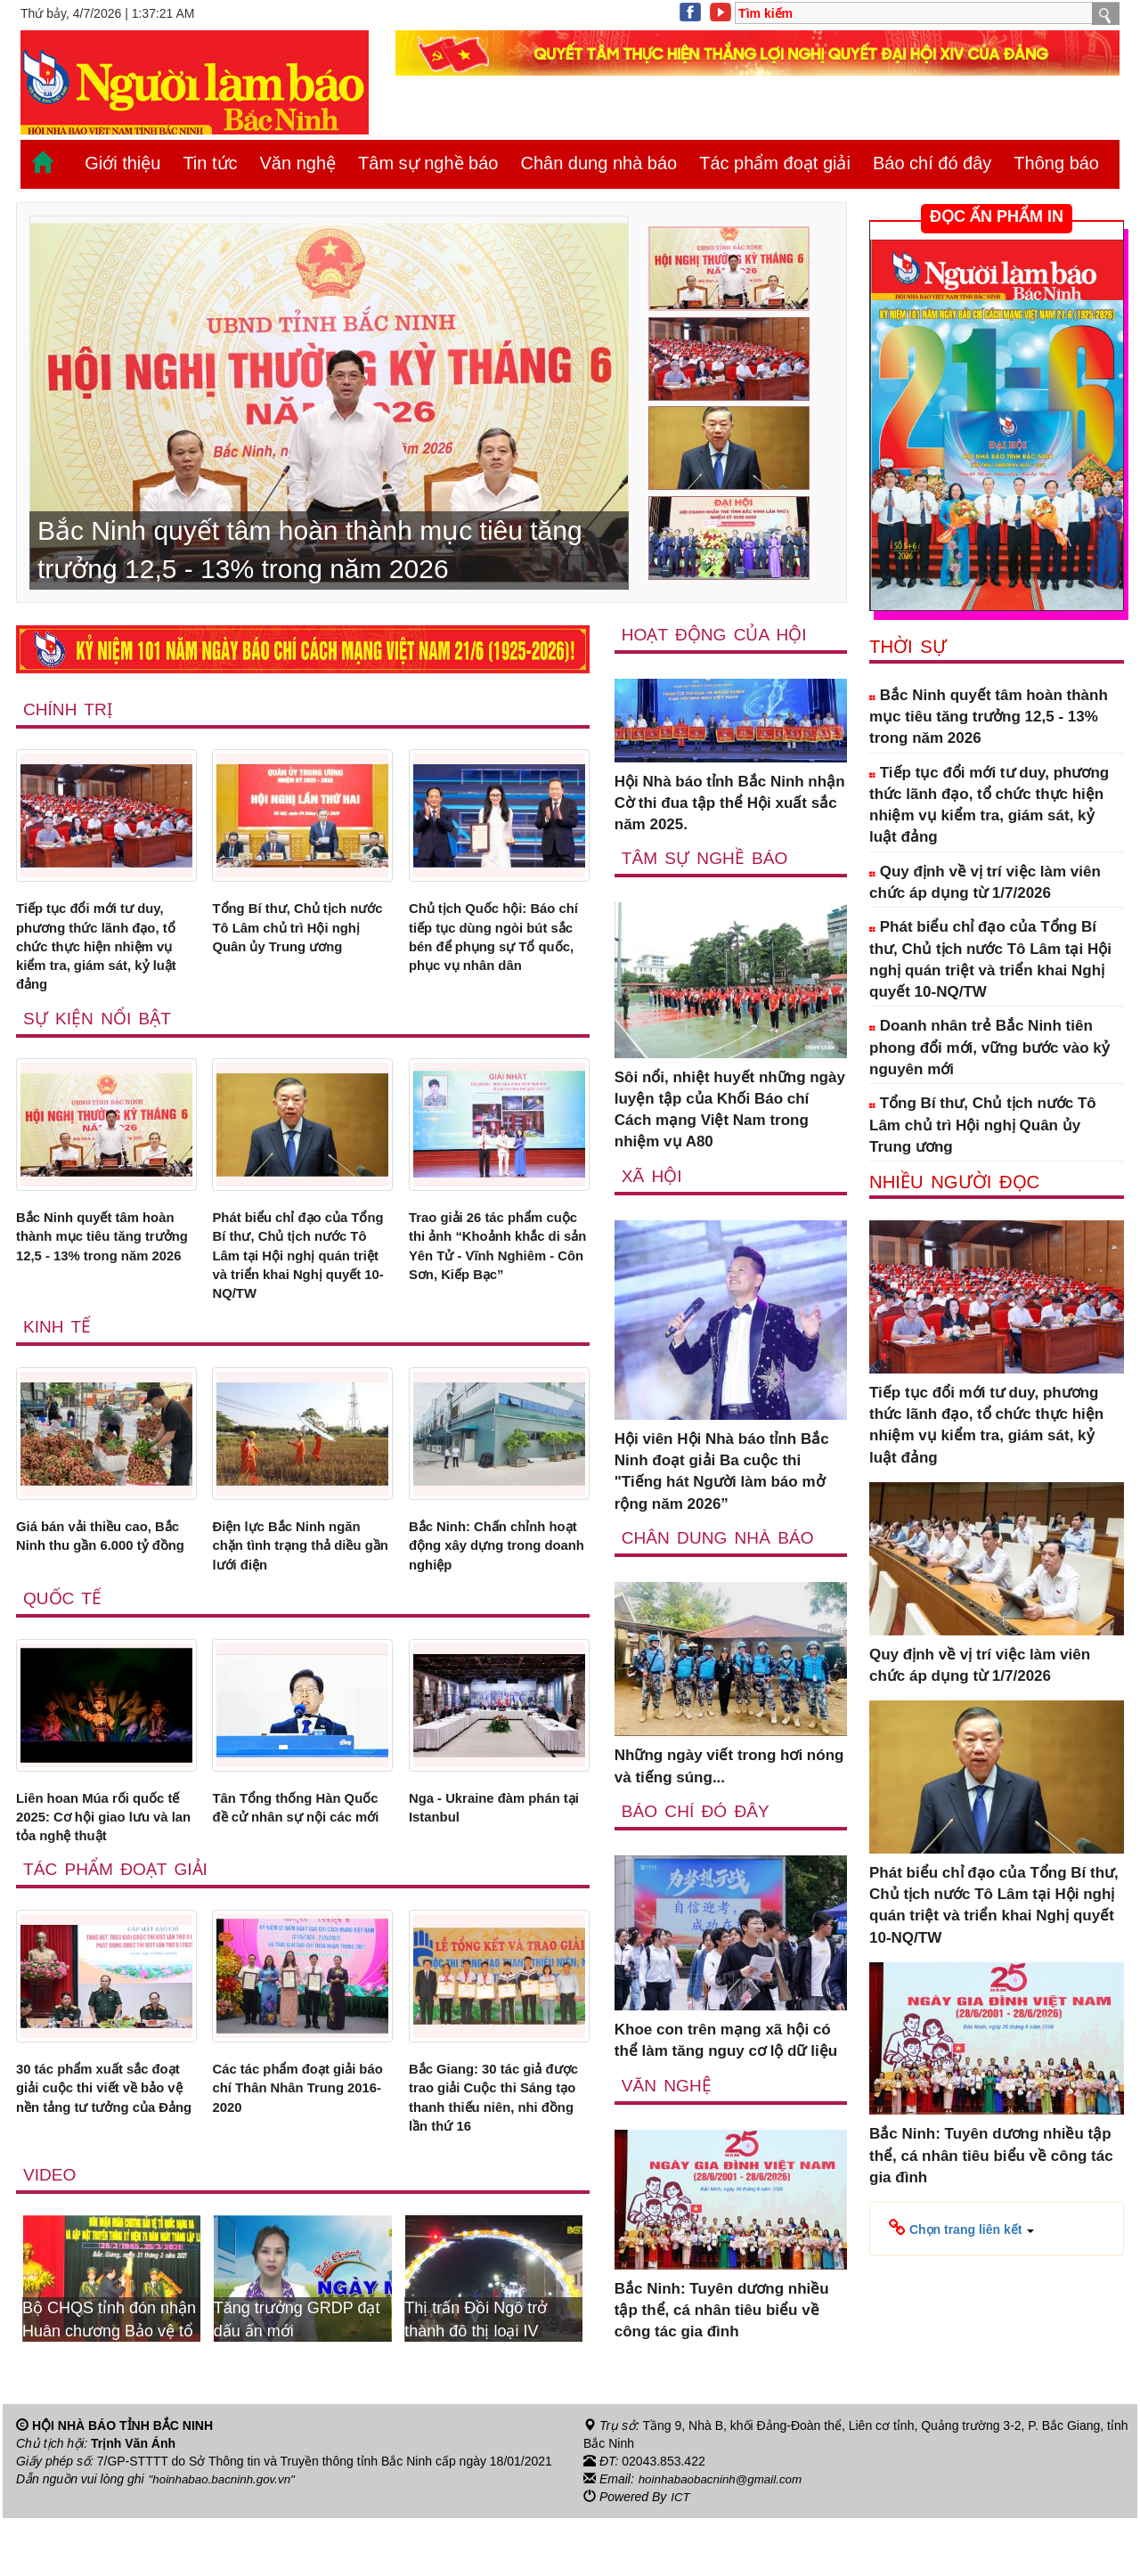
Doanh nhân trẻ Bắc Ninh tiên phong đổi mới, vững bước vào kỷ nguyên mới (989, 1047)
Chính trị (69, 709)
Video (50, 2231)
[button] (961, 2227)
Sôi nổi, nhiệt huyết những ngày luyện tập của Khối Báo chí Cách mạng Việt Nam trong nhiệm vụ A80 (730, 1111)
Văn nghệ (298, 163)
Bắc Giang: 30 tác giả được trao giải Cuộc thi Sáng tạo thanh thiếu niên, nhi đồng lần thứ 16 (498, 2149)
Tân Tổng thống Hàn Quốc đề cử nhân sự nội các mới (298, 1859)
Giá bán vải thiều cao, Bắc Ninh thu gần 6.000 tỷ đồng (99, 1579)
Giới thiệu (122, 163)
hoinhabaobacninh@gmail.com (724, 2537)
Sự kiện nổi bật (99, 1032)
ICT (681, 2554)
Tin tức (210, 163)
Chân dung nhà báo (598, 163)
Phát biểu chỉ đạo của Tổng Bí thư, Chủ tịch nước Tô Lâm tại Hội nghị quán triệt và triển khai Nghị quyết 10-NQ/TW (302, 1277)
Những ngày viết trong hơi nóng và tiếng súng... (729, 1768)
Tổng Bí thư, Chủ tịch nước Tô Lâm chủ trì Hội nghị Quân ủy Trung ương (299, 943)
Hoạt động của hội (716, 634)
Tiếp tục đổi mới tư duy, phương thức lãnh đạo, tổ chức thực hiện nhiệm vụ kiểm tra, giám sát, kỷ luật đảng (103, 954)
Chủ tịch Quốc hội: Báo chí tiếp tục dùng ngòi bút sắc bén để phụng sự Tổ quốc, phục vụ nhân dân (499, 954)
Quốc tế (63, 1635)
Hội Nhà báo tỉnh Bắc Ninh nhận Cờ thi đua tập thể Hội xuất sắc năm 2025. (730, 803)
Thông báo (1056, 163)
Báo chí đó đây (932, 163)
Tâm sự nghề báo (428, 163)
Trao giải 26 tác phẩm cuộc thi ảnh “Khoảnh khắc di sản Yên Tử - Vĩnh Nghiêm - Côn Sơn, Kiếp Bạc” (495, 1277)
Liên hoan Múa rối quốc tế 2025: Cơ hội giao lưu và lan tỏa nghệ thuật (101, 1859)
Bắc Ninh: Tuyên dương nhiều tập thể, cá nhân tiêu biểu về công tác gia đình (722, 2313)
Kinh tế (58, 1355)
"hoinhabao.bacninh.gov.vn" (225, 2537)
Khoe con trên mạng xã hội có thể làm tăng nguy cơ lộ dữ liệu (726, 2043)
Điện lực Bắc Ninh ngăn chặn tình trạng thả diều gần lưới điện (299, 1579)
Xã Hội (652, 1176)
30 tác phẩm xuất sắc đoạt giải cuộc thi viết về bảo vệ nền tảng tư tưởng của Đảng (104, 2149)
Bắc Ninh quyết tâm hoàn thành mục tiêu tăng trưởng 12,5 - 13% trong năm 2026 (97, 1267)
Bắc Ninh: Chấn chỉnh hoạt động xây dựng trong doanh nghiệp (487, 1579)
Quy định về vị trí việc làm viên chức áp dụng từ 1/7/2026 (985, 882)
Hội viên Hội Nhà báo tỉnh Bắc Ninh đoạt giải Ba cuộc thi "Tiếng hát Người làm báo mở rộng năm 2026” (722, 1473)
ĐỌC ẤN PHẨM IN (996, 216)
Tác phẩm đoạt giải (775, 163)
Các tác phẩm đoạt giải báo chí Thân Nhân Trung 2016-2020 (295, 2138)
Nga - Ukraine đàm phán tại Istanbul (495, 1848)
